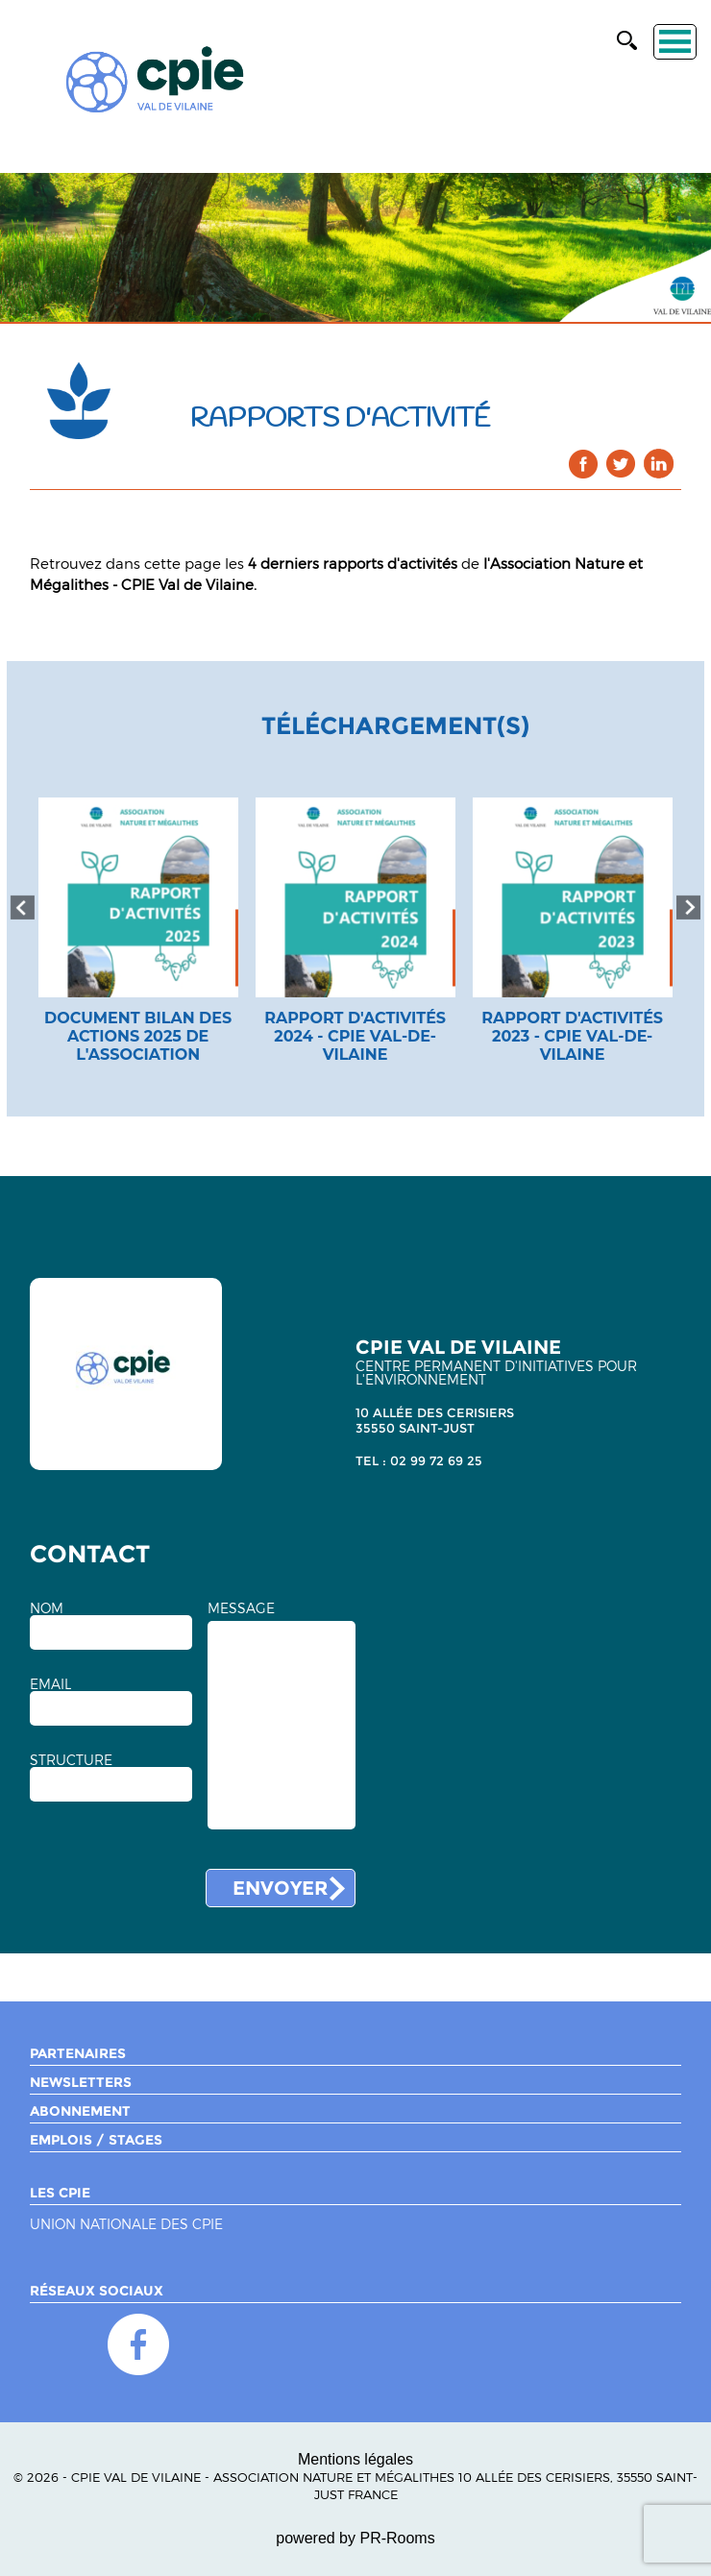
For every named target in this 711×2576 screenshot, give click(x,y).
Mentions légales (355, 2459)
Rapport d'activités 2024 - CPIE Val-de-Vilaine (355, 1036)
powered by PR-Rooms (355, 2538)
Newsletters (81, 2082)
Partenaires (78, 2053)
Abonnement (80, 2111)
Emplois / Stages (96, 2140)
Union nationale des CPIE (126, 2225)
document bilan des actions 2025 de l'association (138, 1036)
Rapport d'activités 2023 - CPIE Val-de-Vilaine (572, 1036)
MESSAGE (241, 1608)
